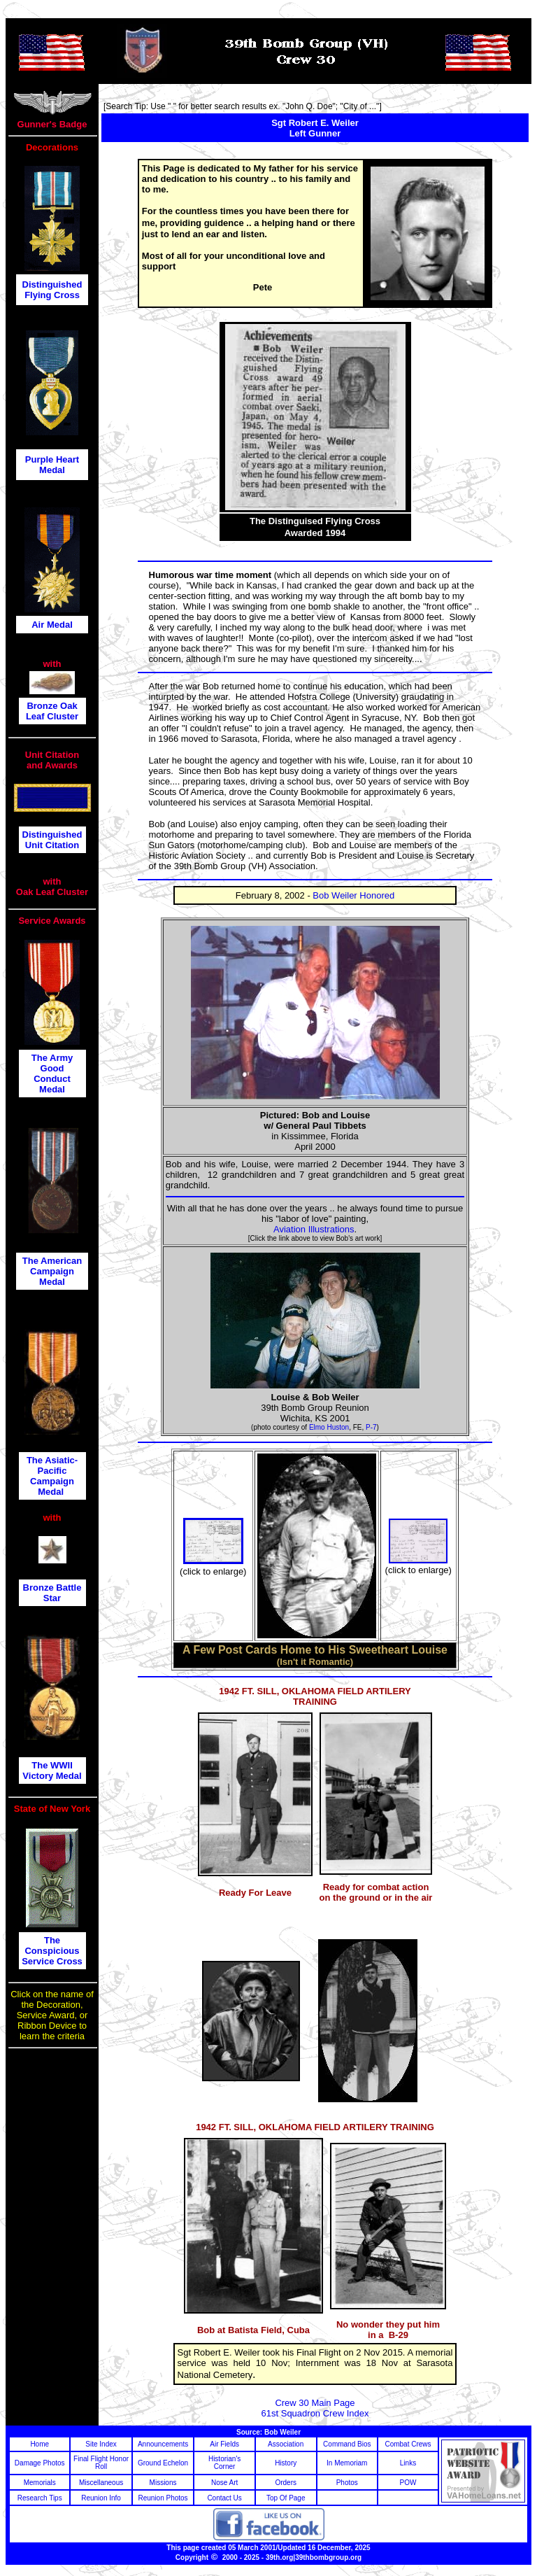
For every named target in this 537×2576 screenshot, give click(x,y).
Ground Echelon (163, 2463)
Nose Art (224, 2482)
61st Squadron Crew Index (315, 2413)
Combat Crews (408, 2444)
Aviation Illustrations (313, 1229)
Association (285, 2444)
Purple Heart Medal (52, 464)
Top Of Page (286, 2498)
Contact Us (224, 2498)
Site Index (100, 2444)
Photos (347, 2482)
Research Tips (39, 2498)
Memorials (40, 2482)
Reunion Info (101, 2498)
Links (408, 2463)
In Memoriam (347, 2463)
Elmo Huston (329, 1427)
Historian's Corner (224, 2462)
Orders (285, 2482)
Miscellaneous (101, 2482)
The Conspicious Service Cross (52, 1950)
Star (52, 1598)
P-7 (371, 1427)
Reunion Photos (162, 2498)
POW (408, 2482)
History (285, 2463)
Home (39, 2444)
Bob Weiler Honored (353, 895)
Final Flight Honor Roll (101, 2462)
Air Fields (224, 2444)
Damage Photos (40, 2463)
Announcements (163, 2444)
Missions (163, 2482)
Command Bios (347, 2444)
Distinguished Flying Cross (52, 289)
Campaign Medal (52, 1486)
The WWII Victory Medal (51, 1770)
